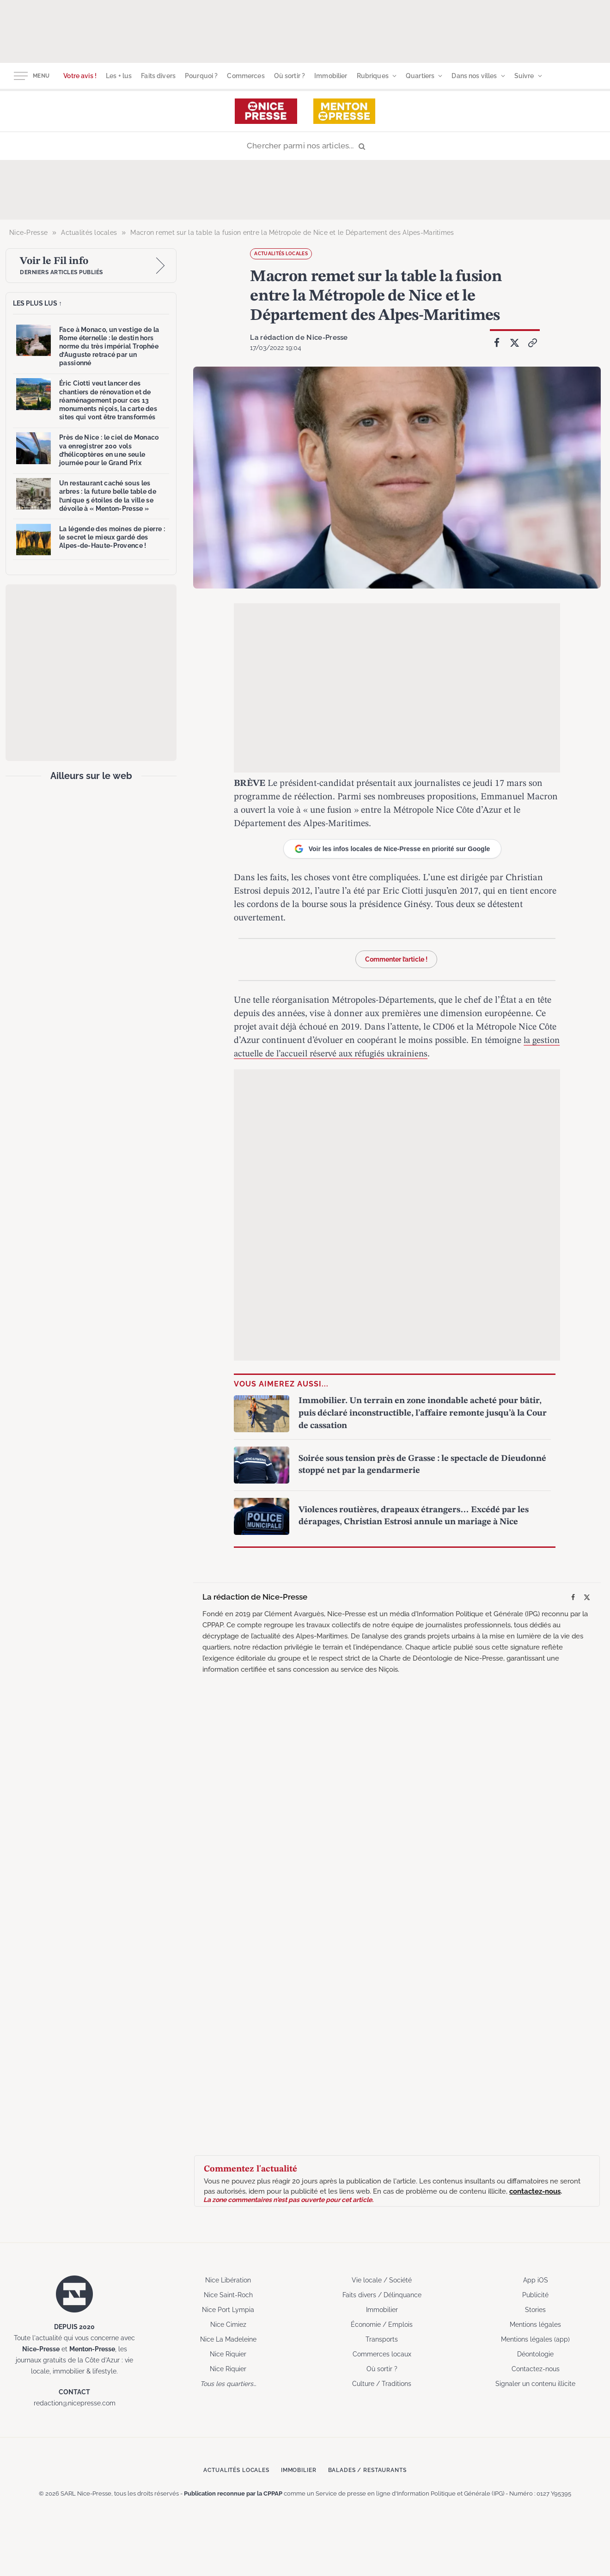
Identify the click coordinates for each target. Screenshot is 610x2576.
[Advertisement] (305, 30)
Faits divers (158, 76)
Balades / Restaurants (373, 2469)
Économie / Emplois (382, 2323)
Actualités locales (280, 253)
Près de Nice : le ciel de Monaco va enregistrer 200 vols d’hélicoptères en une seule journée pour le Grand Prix (109, 450)
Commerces (245, 76)
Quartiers (420, 76)
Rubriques (373, 76)
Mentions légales (535, 2323)
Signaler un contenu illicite (535, 2382)
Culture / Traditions (381, 2382)
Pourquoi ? (201, 76)
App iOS (535, 2279)
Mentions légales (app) (535, 2338)
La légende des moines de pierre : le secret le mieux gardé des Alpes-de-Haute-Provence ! (112, 537)
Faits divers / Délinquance (381, 2294)
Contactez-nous (536, 2368)
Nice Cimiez (228, 2323)
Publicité (535, 2294)
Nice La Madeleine (228, 2338)
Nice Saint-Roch (228, 2294)
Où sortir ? (289, 76)
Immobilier (330, 76)
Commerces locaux (382, 2353)
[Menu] (21, 76)
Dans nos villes (474, 76)
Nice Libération (228, 2279)
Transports (382, 2338)
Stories (535, 2308)
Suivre (524, 76)
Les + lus (119, 76)
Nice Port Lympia (228, 2308)
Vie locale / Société (382, 2279)
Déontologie (535, 2353)
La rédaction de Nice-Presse (294, 337)
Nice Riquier (228, 2353)
